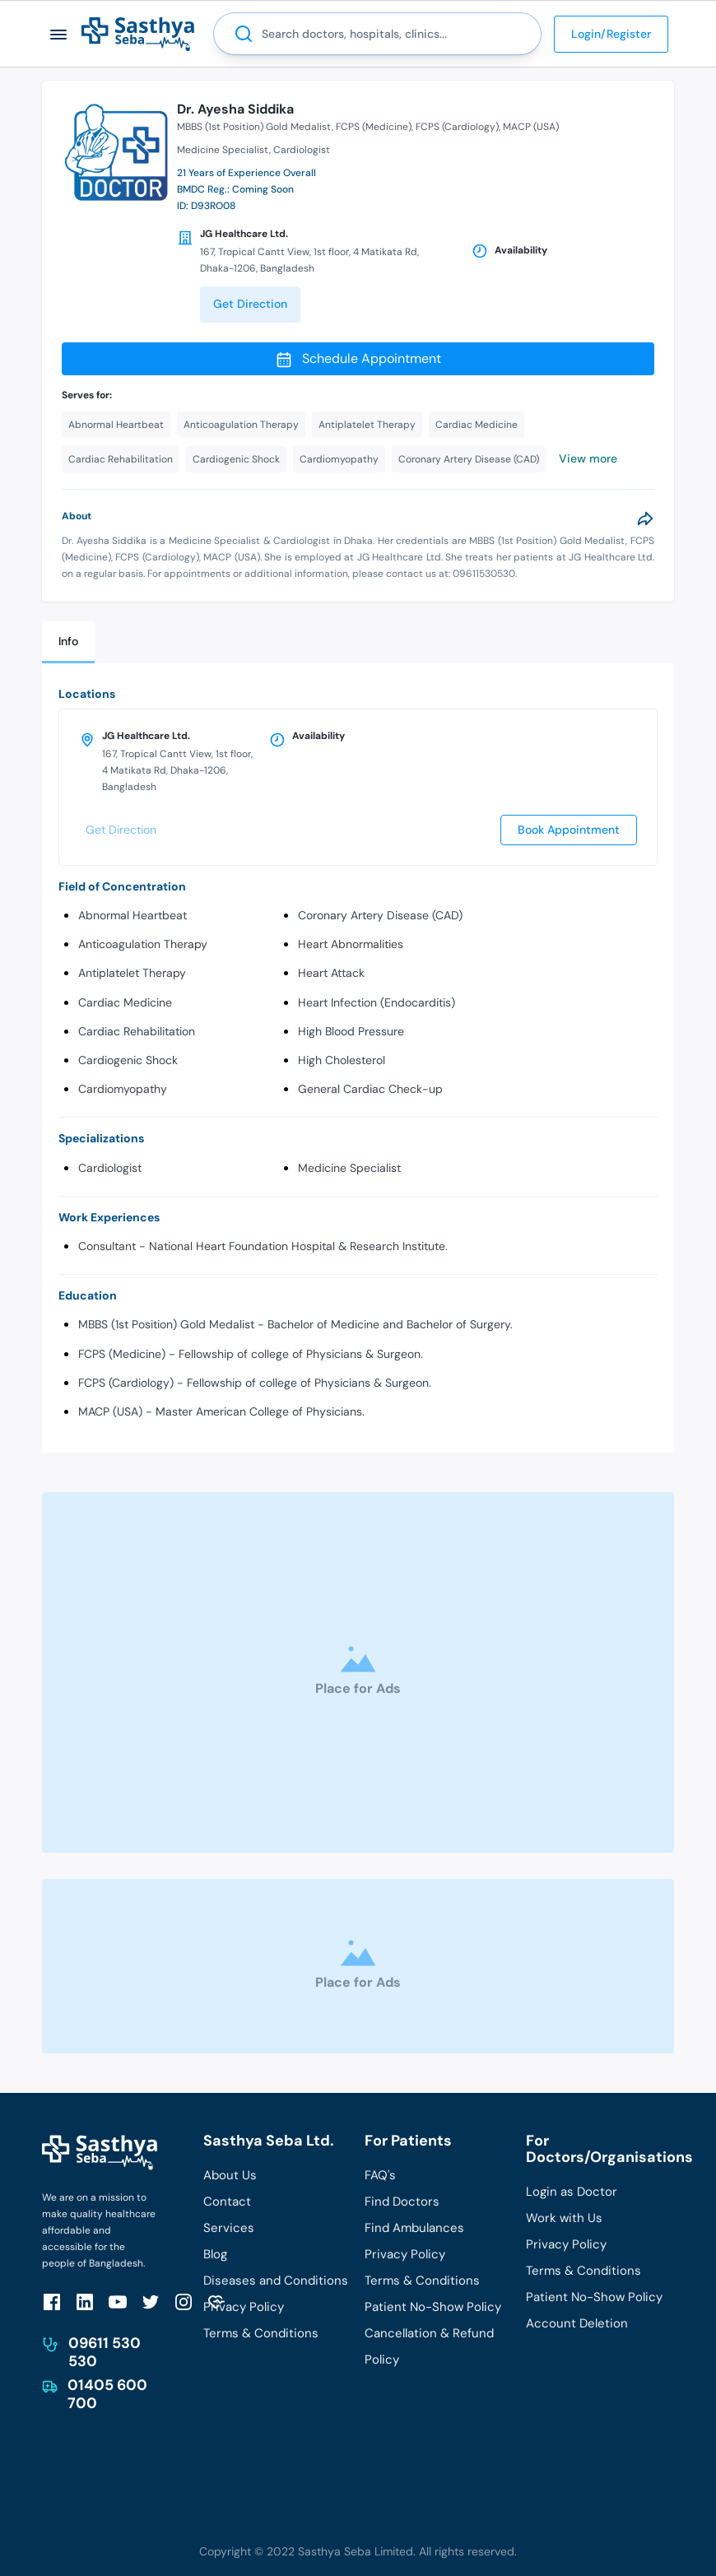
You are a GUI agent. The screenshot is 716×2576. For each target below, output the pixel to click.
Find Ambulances (414, 2228)
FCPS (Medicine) (373, 126)
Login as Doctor (571, 2191)
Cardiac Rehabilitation (136, 1031)
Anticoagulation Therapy (142, 944)
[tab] (68, 642)
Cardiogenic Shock (128, 1060)
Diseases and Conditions (275, 2280)
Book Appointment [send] (569, 829)
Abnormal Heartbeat (132, 915)
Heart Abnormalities (350, 944)
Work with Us (564, 2218)
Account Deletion (577, 2323)
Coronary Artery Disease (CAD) (380, 915)
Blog (215, 2254)
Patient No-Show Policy (433, 2307)
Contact (227, 2201)
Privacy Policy (243, 2307)
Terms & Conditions (260, 2333)
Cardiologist (110, 1167)
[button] (58, 34)
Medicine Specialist (349, 1167)
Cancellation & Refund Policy (429, 2346)
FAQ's (380, 2175)
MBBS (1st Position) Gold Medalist (254, 126)
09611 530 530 (104, 2352)
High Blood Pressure (351, 1031)
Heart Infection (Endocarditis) (376, 1002)
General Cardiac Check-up (370, 1088)
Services (228, 2228)
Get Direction (250, 303)
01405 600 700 (107, 2394)
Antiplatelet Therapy (132, 972)
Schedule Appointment (358, 359)
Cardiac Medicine (125, 1002)
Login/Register (611, 33)
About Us (230, 2175)
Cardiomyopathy (122, 1088)
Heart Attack (331, 972)
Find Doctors (402, 2201)
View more (588, 458)
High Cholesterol (341, 1060)
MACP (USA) (531, 126)
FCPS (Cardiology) (457, 126)
